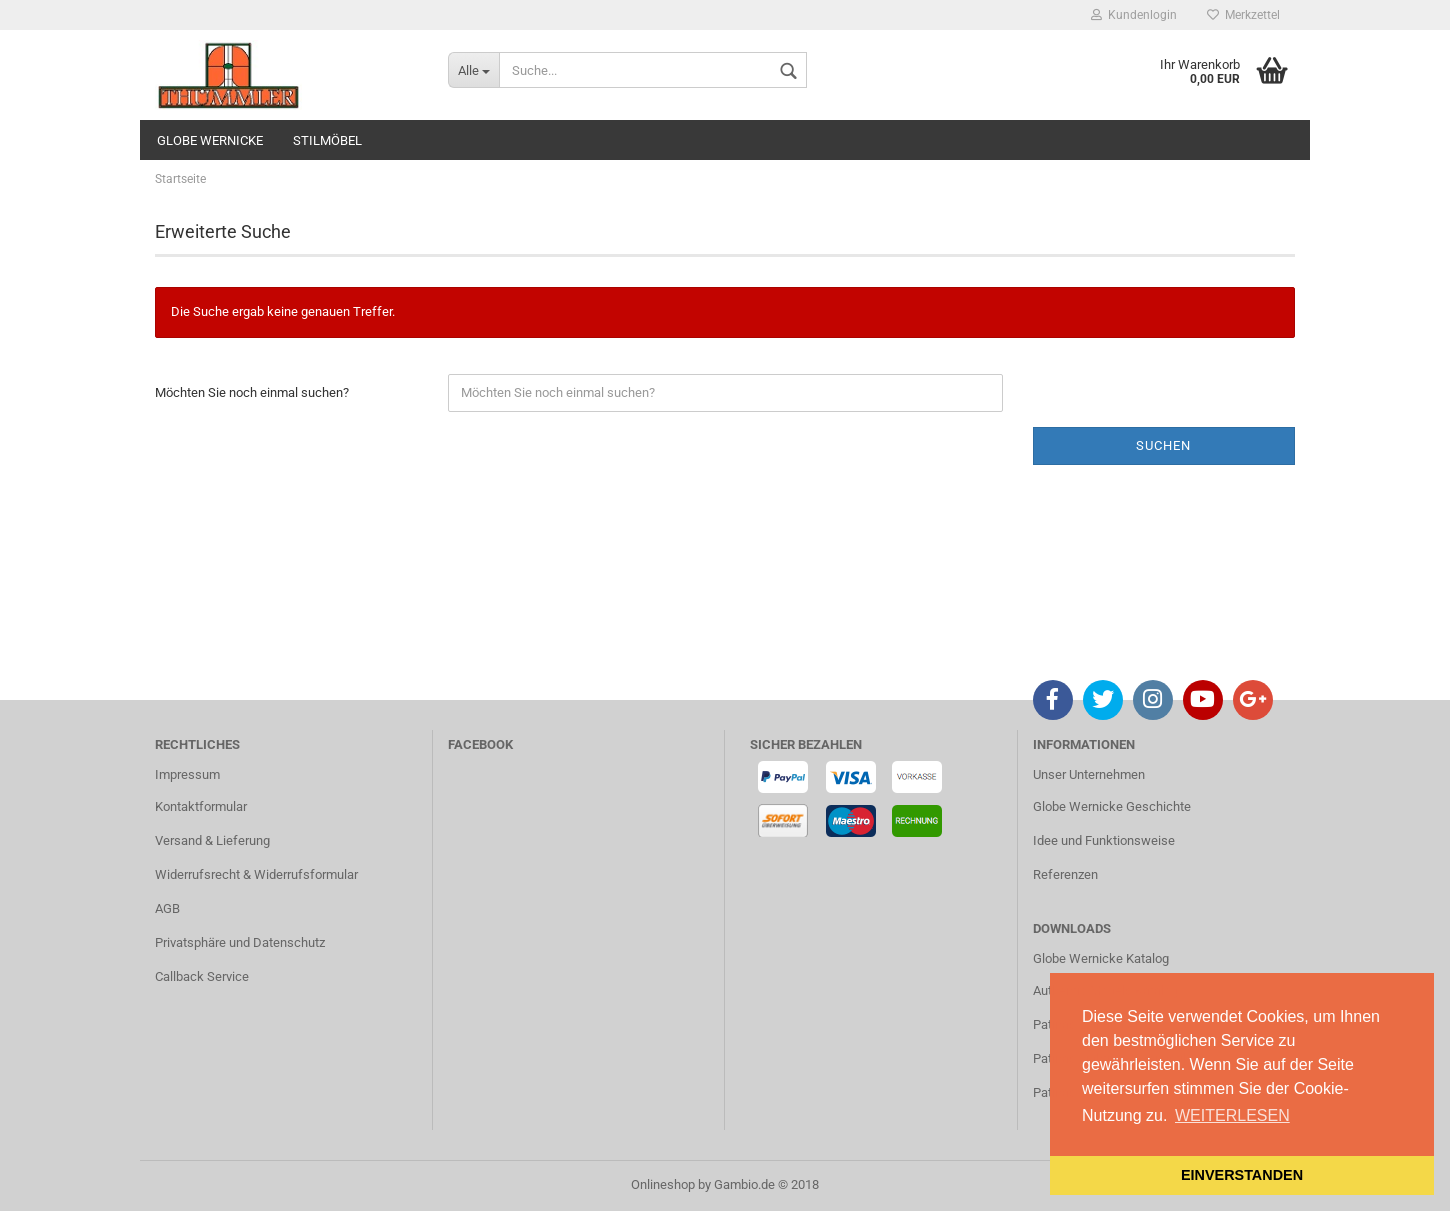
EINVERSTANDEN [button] (1242, 1175)
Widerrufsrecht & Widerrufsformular (256, 874)
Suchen (1163, 445)
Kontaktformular (201, 806)
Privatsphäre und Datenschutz (240, 942)
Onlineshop (663, 1184)
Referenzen (1065, 874)
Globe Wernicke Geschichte (1112, 806)
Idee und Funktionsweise (1104, 840)
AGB (167, 908)
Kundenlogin (1134, 15)
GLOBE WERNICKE (210, 140)
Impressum (187, 774)
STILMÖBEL (327, 140)
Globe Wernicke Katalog (1101, 958)
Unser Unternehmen (1089, 774)
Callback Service (202, 976)
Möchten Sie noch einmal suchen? (252, 392)
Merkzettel (1243, 15)
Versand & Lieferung (212, 840)
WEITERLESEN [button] (1232, 1115)
